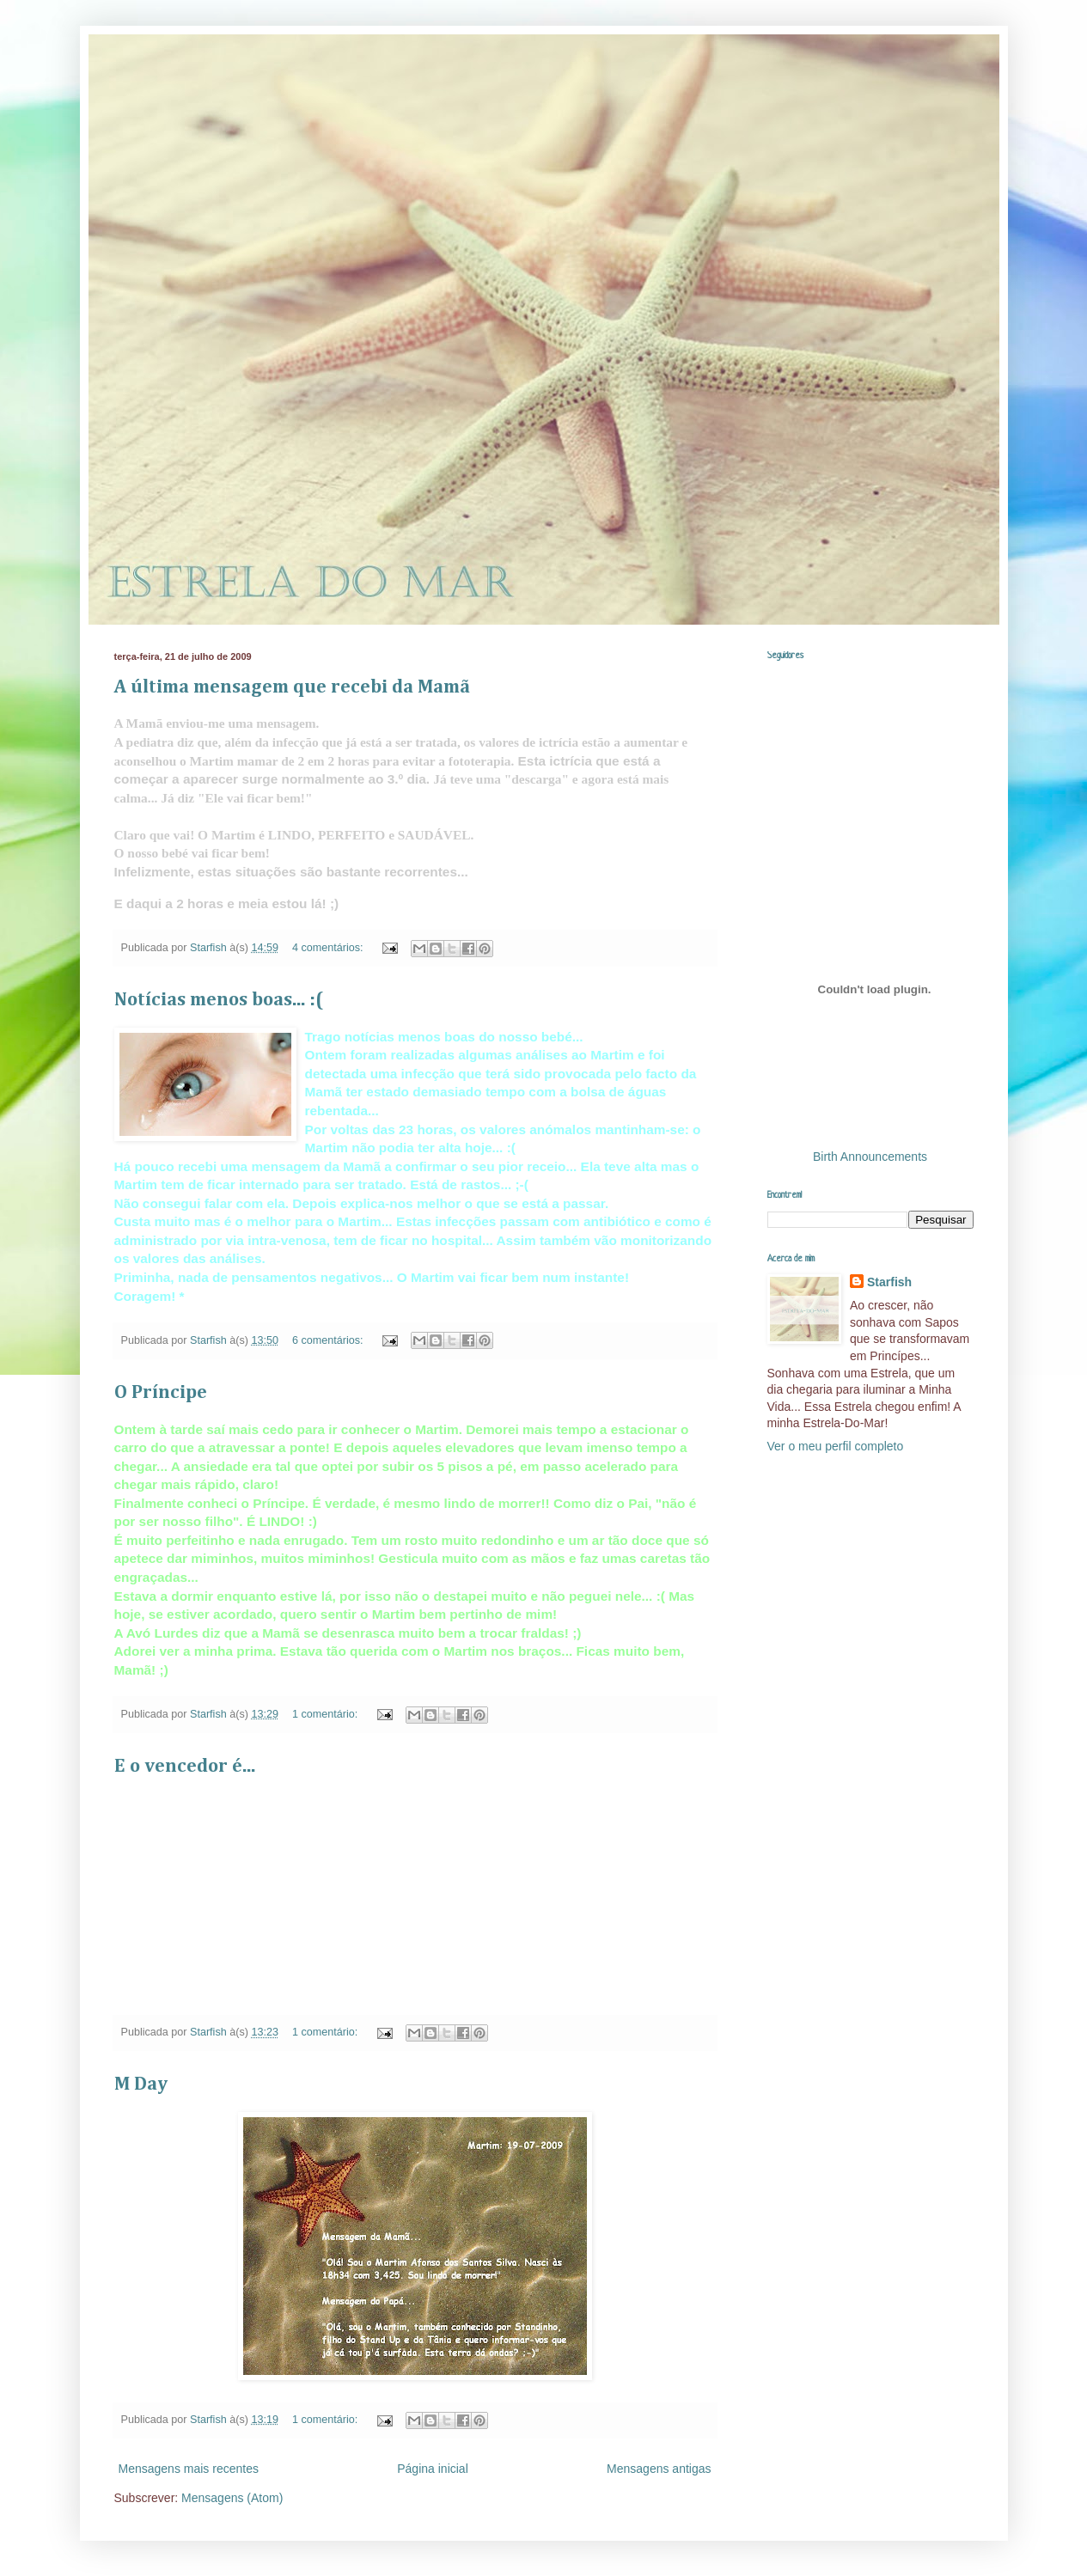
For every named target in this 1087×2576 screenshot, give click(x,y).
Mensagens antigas (659, 2468)
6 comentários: (329, 1340)
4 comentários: (329, 948)
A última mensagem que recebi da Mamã (292, 687)
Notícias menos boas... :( (218, 1000)
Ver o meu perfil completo (835, 1446)
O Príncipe (160, 1392)
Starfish (889, 1282)
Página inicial (432, 2468)
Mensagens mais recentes (189, 2468)
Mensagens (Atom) (232, 2498)
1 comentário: (326, 1714)
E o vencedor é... (184, 1766)
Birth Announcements (870, 1156)
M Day (141, 2084)
